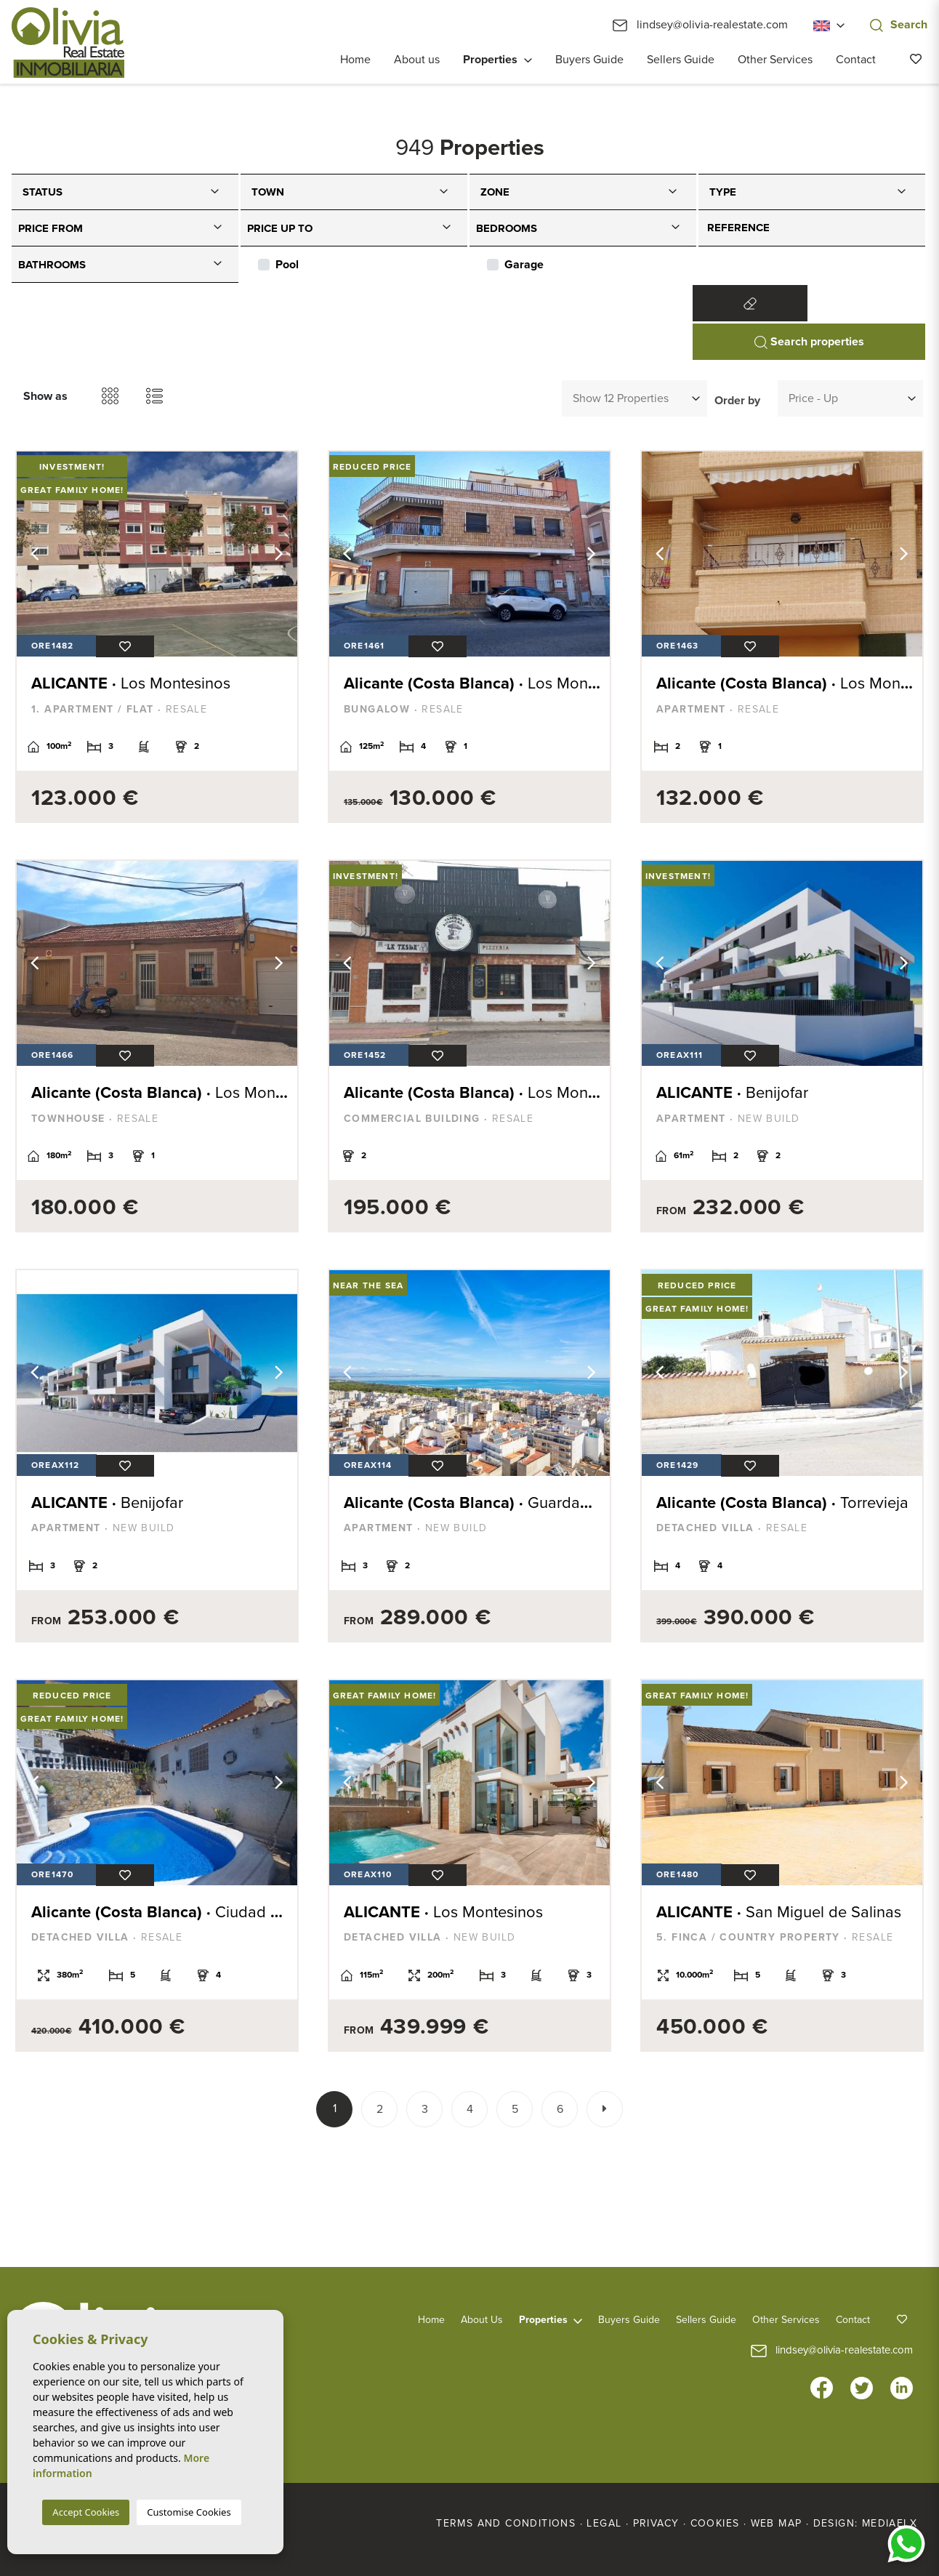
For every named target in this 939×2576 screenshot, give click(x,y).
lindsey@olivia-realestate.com (700, 24)
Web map (776, 2523)
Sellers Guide (680, 59)
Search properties (809, 341)
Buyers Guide (589, 59)
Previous (35, 554)
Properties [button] (490, 59)
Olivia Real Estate (68, 42)
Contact (856, 59)
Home (355, 59)
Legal (604, 2523)
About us (417, 59)
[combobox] (125, 192)
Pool (287, 264)
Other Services (775, 59)
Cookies (715, 2523)
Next (279, 554)
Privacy (656, 2523)
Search (898, 24)
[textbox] (128, 189)
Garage (524, 264)
